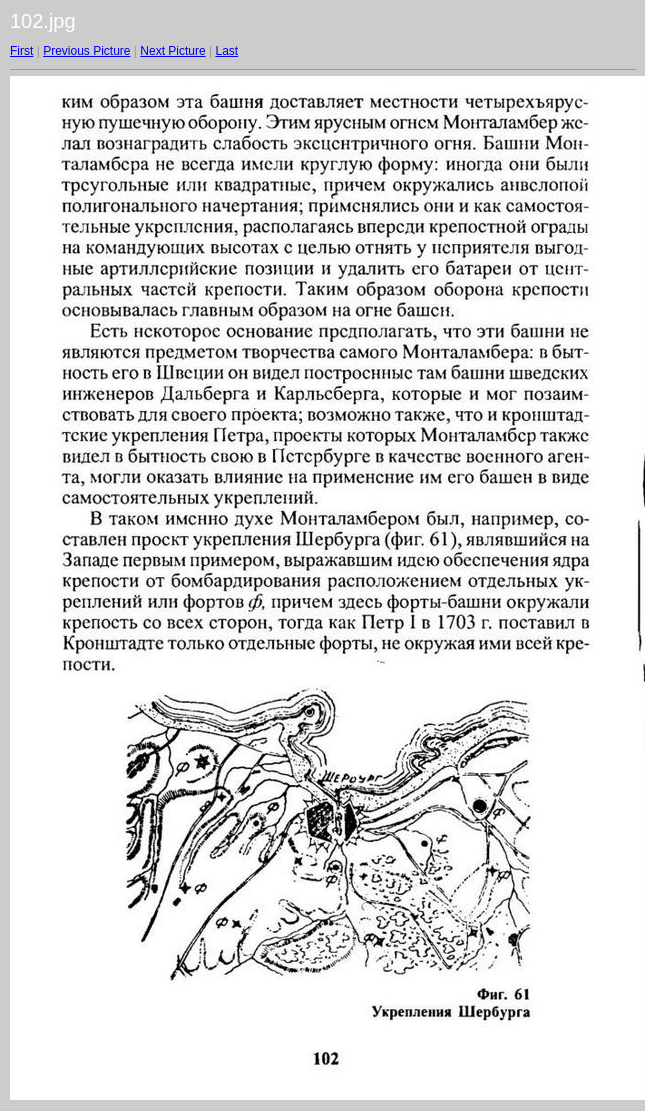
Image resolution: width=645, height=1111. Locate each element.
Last (226, 51)
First (21, 51)
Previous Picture (86, 51)
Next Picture (172, 51)
